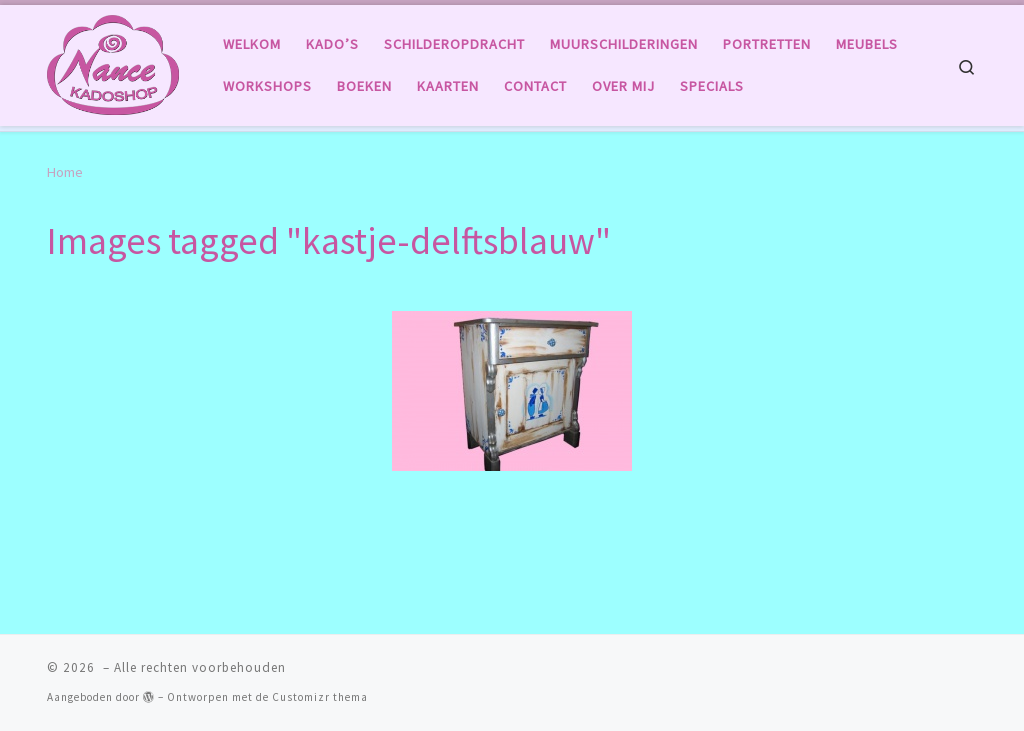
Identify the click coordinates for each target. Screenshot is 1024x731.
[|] (113, 61)
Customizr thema (320, 697)
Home (65, 172)
